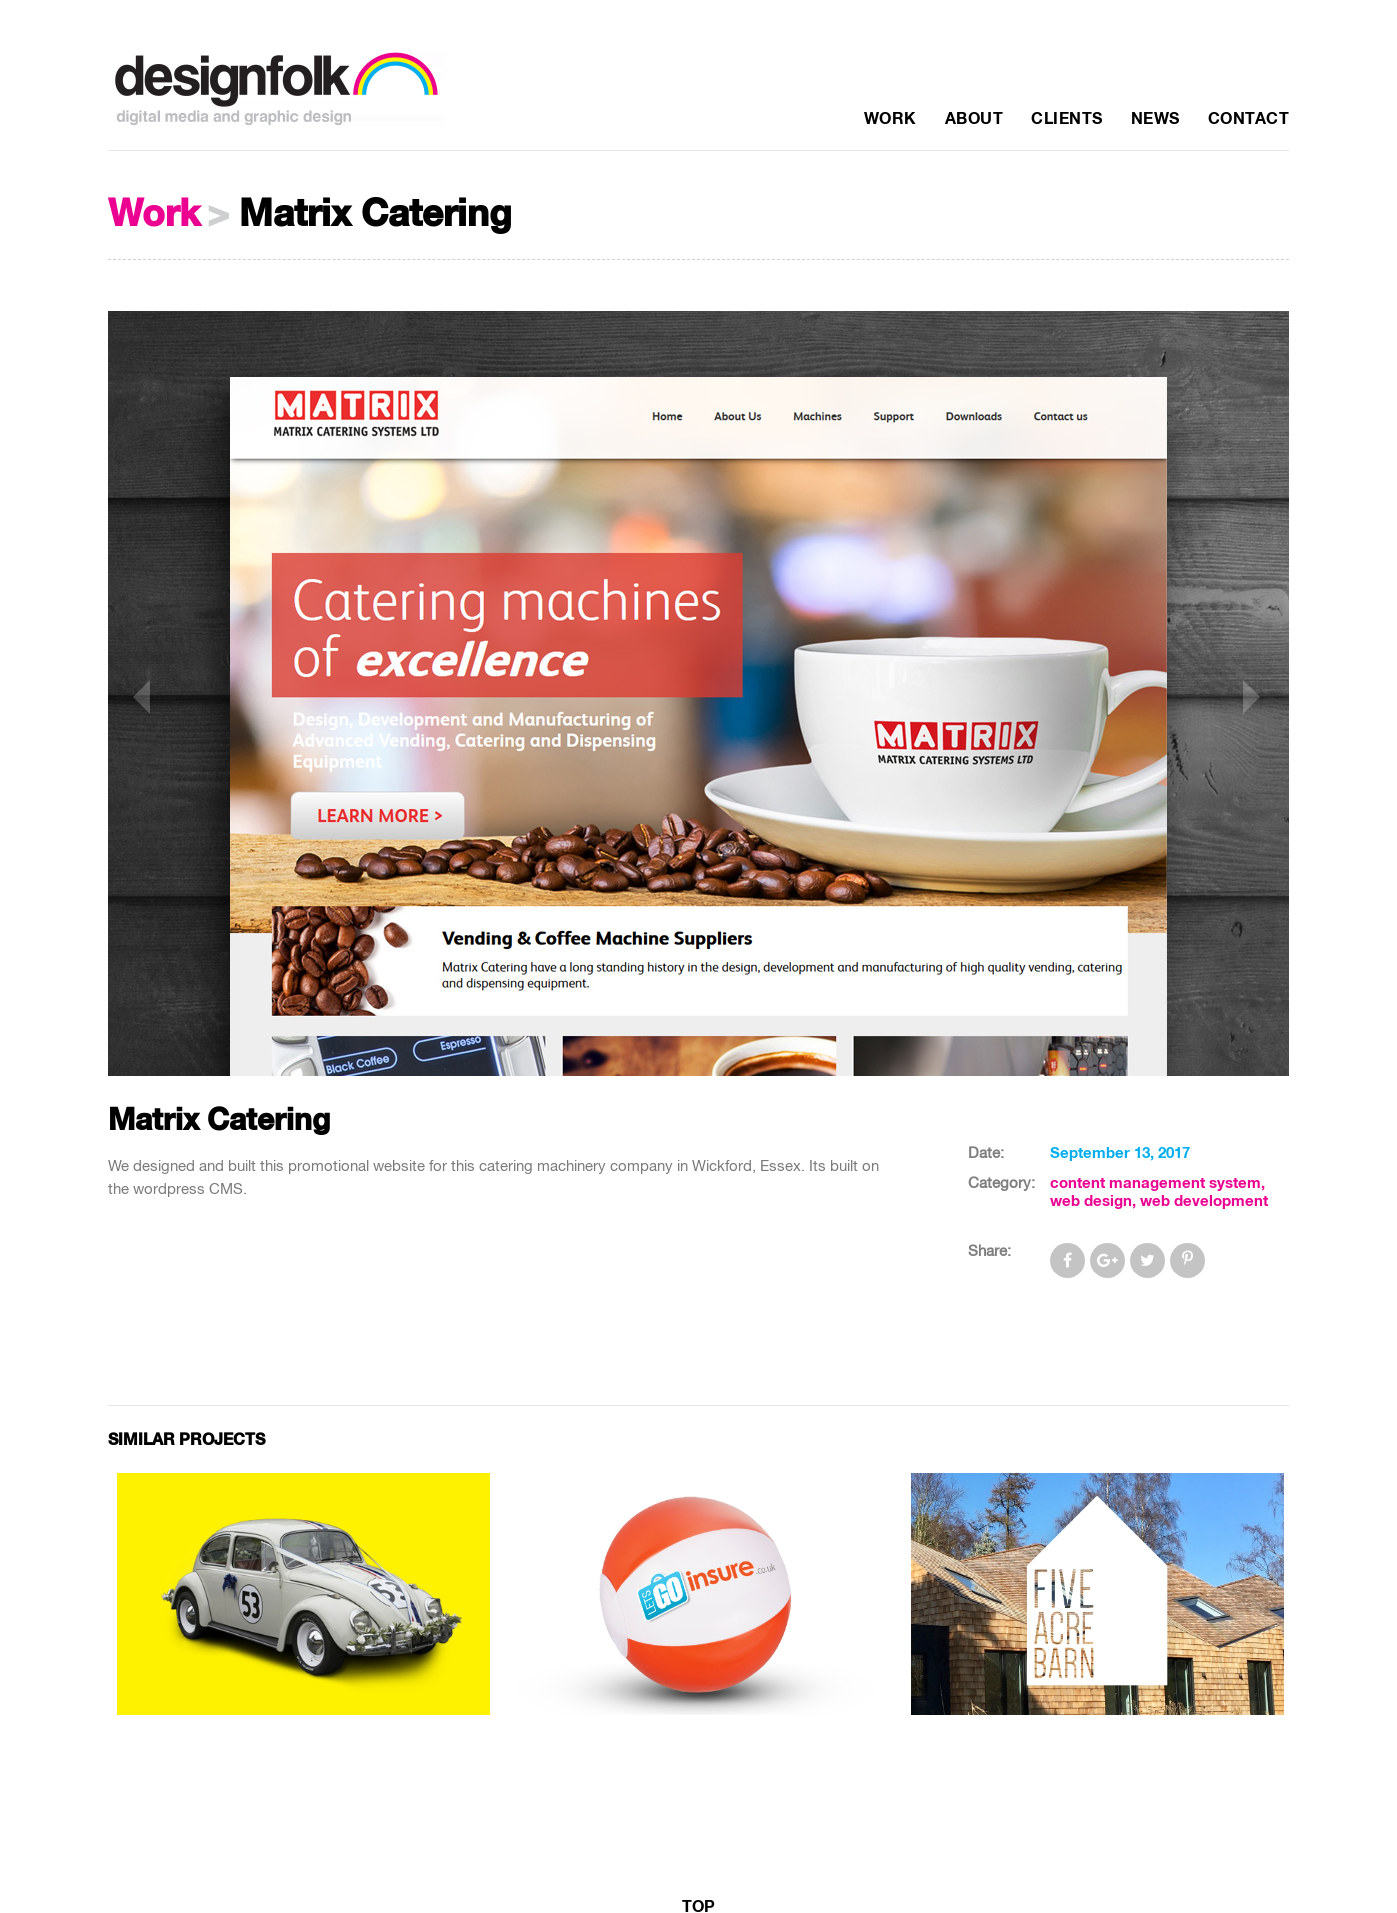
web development (1204, 1201)
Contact (1249, 119)
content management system (1155, 1183)
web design (1091, 1201)
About (974, 119)
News (1155, 119)
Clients (1067, 119)
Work (890, 119)
